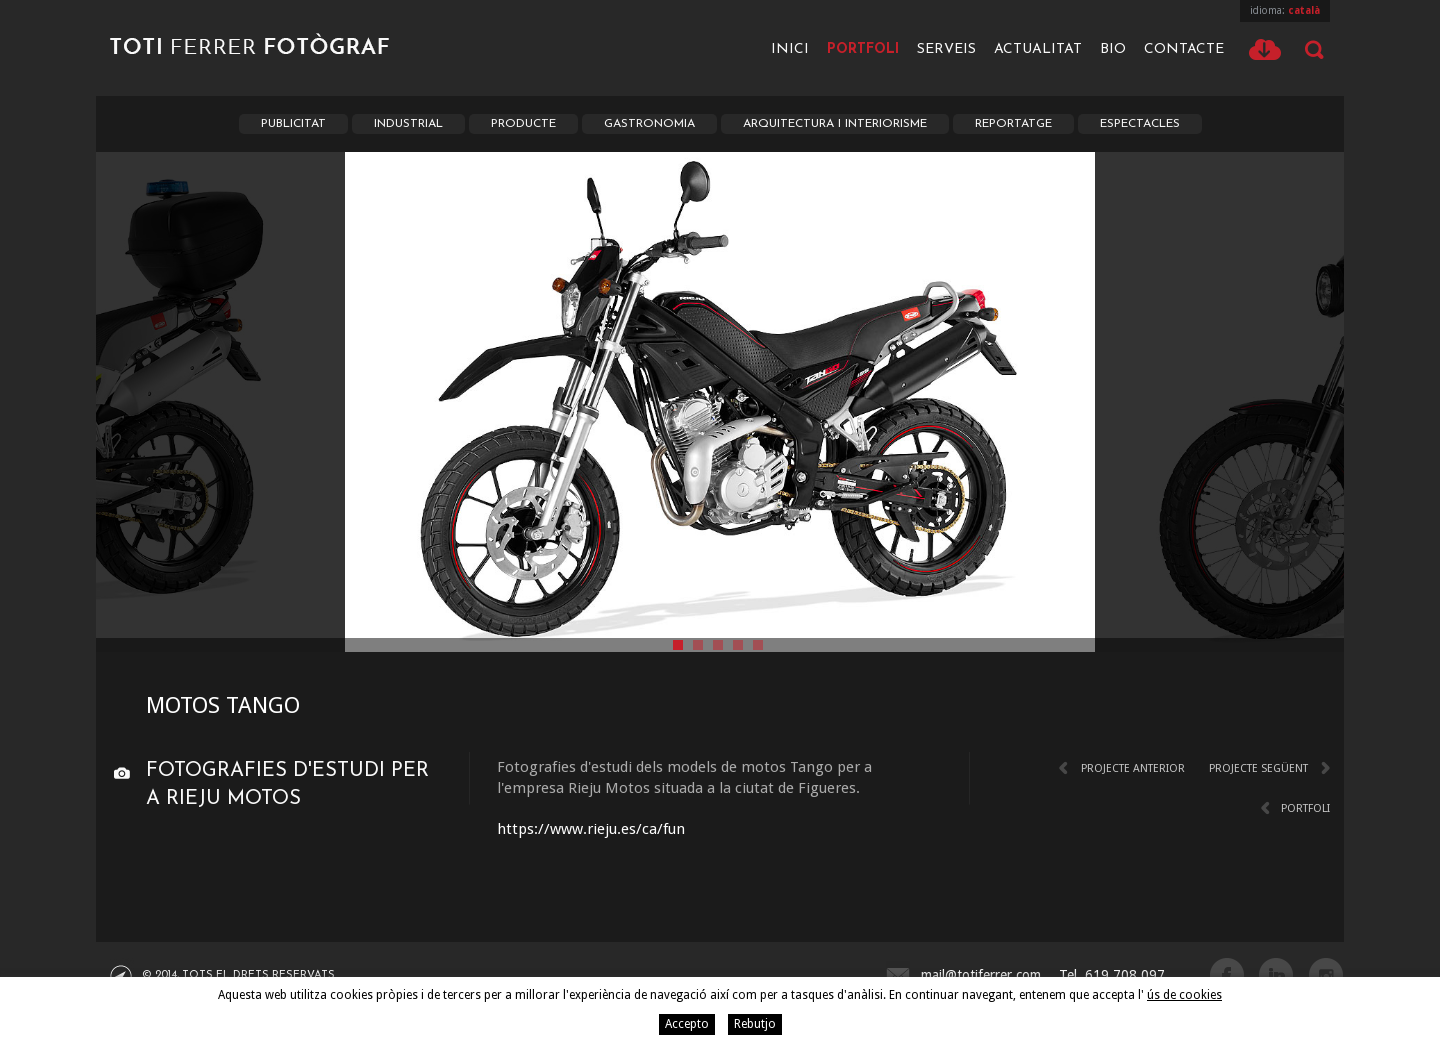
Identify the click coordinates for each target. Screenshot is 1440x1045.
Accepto (687, 1024)
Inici (790, 49)
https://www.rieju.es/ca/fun (591, 829)
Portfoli (863, 49)
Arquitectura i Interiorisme (835, 124)
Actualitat (1038, 49)
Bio (1113, 49)
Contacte (1184, 49)
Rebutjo (755, 1024)
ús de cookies (1184, 995)
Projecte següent (1258, 768)
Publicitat (293, 124)
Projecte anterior (1133, 768)
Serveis (946, 49)
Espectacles (1140, 124)
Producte (523, 124)
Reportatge (1013, 124)
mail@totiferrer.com (981, 975)
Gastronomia (649, 124)
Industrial (408, 124)
